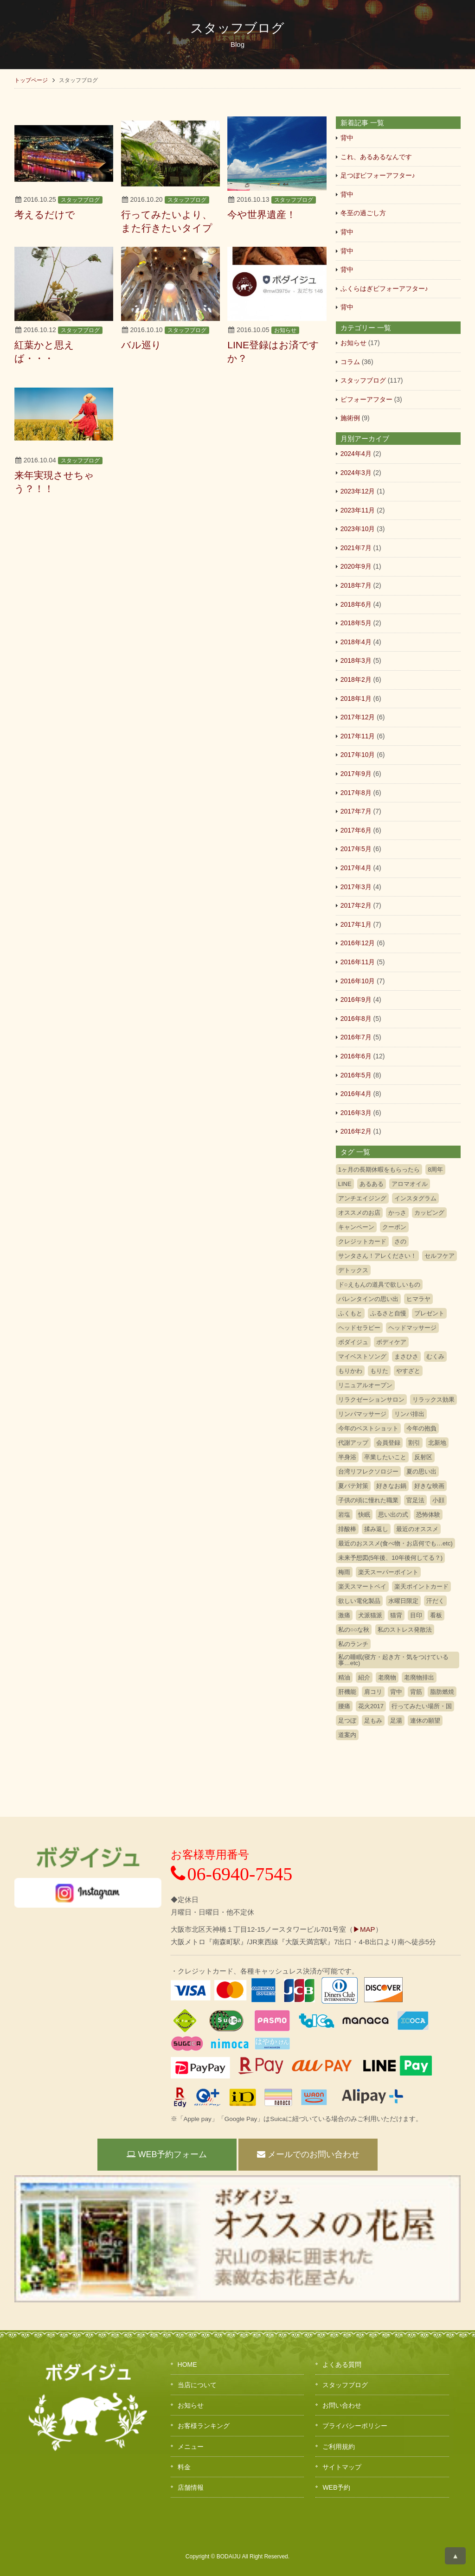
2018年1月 (356, 698)
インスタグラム (415, 1198)
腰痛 (344, 1706)
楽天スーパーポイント (388, 1572)
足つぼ (347, 1720)
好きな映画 (429, 1485)
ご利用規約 (338, 2446)
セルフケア (439, 1255)
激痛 (344, 1615)
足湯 (396, 1720)
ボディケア (391, 1342)
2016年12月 (357, 943)
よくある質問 (341, 2364)
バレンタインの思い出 (368, 1298)
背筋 (416, 1691)
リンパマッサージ (362, 1413)
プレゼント (429, 1313)
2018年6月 (356, 604)
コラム (350, 361)
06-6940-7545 (232, 1874)
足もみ (373, 1720)
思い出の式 (393, 1514)
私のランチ (353, 1643)
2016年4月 (356, 1093)
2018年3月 (356, 660)
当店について (197, 2385)
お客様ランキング (204, 2425)
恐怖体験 (428, 1514)
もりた (379, 1370)
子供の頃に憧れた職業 (368, 1500)
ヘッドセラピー (359, 1327)
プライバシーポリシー (354, 2425)
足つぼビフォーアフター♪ (377, 175)
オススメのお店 (359, 1212)
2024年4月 (356, 453)
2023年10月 (357, 528)
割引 (414, 1442)
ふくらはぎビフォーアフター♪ (384, 288)
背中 (346, 137)
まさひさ (406, 1356)
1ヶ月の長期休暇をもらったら (379, 1169)
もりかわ (350, 1370)
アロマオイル (410, 1183)
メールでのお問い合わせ (308, 2154)
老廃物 (387, 1677)
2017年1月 (356, 924)
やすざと (408, 1370)
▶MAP (364, 1929)
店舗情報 (191, 2487)
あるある (371, 1183)
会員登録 (388, 1442)
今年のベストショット (368, 1428)
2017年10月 (357, 754)
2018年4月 (356, 642)
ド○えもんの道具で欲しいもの (379, 1284)
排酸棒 (347, 1528)
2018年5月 (356, 623)
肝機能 (347, 1691)
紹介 (364, 1677)
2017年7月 (356, 811)
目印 (416, 1615)
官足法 (415, 1500)
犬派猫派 (370, 1615)
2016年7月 (356, 1037)
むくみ (435, 1356)
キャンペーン (356, 1227)
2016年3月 (356, 1112)
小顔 (438, 1500)
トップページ (31, 80)
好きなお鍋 (391, 1485)
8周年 (435, 1169)
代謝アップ (353, 1442)
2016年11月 (357, 962)
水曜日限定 (403, 1600)
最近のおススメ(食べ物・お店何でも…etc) (395, 1543)
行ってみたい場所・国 (422, 1706)
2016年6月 (356, 1056)
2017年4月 (356, 867)
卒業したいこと (385, 1457)
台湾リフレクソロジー (368, 1471)
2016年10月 (357, 981)
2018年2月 (356, 679)
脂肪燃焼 (442, 1691)
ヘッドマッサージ (412, 1327)
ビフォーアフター (366, 399)
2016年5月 (356, 1075)
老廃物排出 (419, 1677)
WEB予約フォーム (167, 2154)
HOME (187, 2364)
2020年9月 (356, 566)
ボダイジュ (353, 1342)
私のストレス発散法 (405, 1629)
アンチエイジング (362, 1198)
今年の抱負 (421, 1428)
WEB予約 (336, 2487)
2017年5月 (356, 848)
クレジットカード (362, 1241)
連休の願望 (425, 1720)
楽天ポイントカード (421, 1586)
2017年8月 (356, 792)
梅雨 (344, 1572)
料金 (184, 2467)
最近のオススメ (417, 1528)
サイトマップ (341, 2467)
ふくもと (350, 1313)
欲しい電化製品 (359, 1600)
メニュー (191, 2446)
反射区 (423, 1457)
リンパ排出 (409, 1413)
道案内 (347, 1734)
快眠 (364, 1514)
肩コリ (373, 1691)
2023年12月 (357, 491)
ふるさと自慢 (388, 1313)
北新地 (437, 1442)
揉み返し (376, 1528)
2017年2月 (356, 905)
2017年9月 (356, 773)
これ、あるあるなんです (376, 156)
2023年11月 (357, 510)
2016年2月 (356, 1131)
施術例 (350, 418)
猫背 (396, 1615)
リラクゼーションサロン (371, 1399)
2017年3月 (356, 887)
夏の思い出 (421, 1471)
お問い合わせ (341, 2405)
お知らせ (285, 330)
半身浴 (347, 1457)
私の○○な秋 (354, 1629)
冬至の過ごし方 (363, 213)
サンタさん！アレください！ (377, 1255)
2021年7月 (356, 547)
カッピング (429, 1212)
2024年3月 (356, 472)
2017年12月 (357, 717)
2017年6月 (356, 830)
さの (400, 1241)
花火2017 (371, 1706)
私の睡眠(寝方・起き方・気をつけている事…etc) (393, 1659)
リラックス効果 (433, 1399)
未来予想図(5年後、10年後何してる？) (390, 1557)
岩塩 (344, 1514)
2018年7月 (356, 585)
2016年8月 (356, 1018)
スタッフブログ (80, 200)
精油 (344, 1677)
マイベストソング (362, 1356)
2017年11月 (357, 736)
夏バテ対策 (353, 1485)
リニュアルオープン (365, 1385)
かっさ (397, 1212)
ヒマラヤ (418, 1298)
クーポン (394, 1227)
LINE (345, 1183)
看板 (436, 1615)
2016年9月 (356, 999)
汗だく (435, 1600)
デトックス (353, 1270)
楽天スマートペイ (362, 1586)
